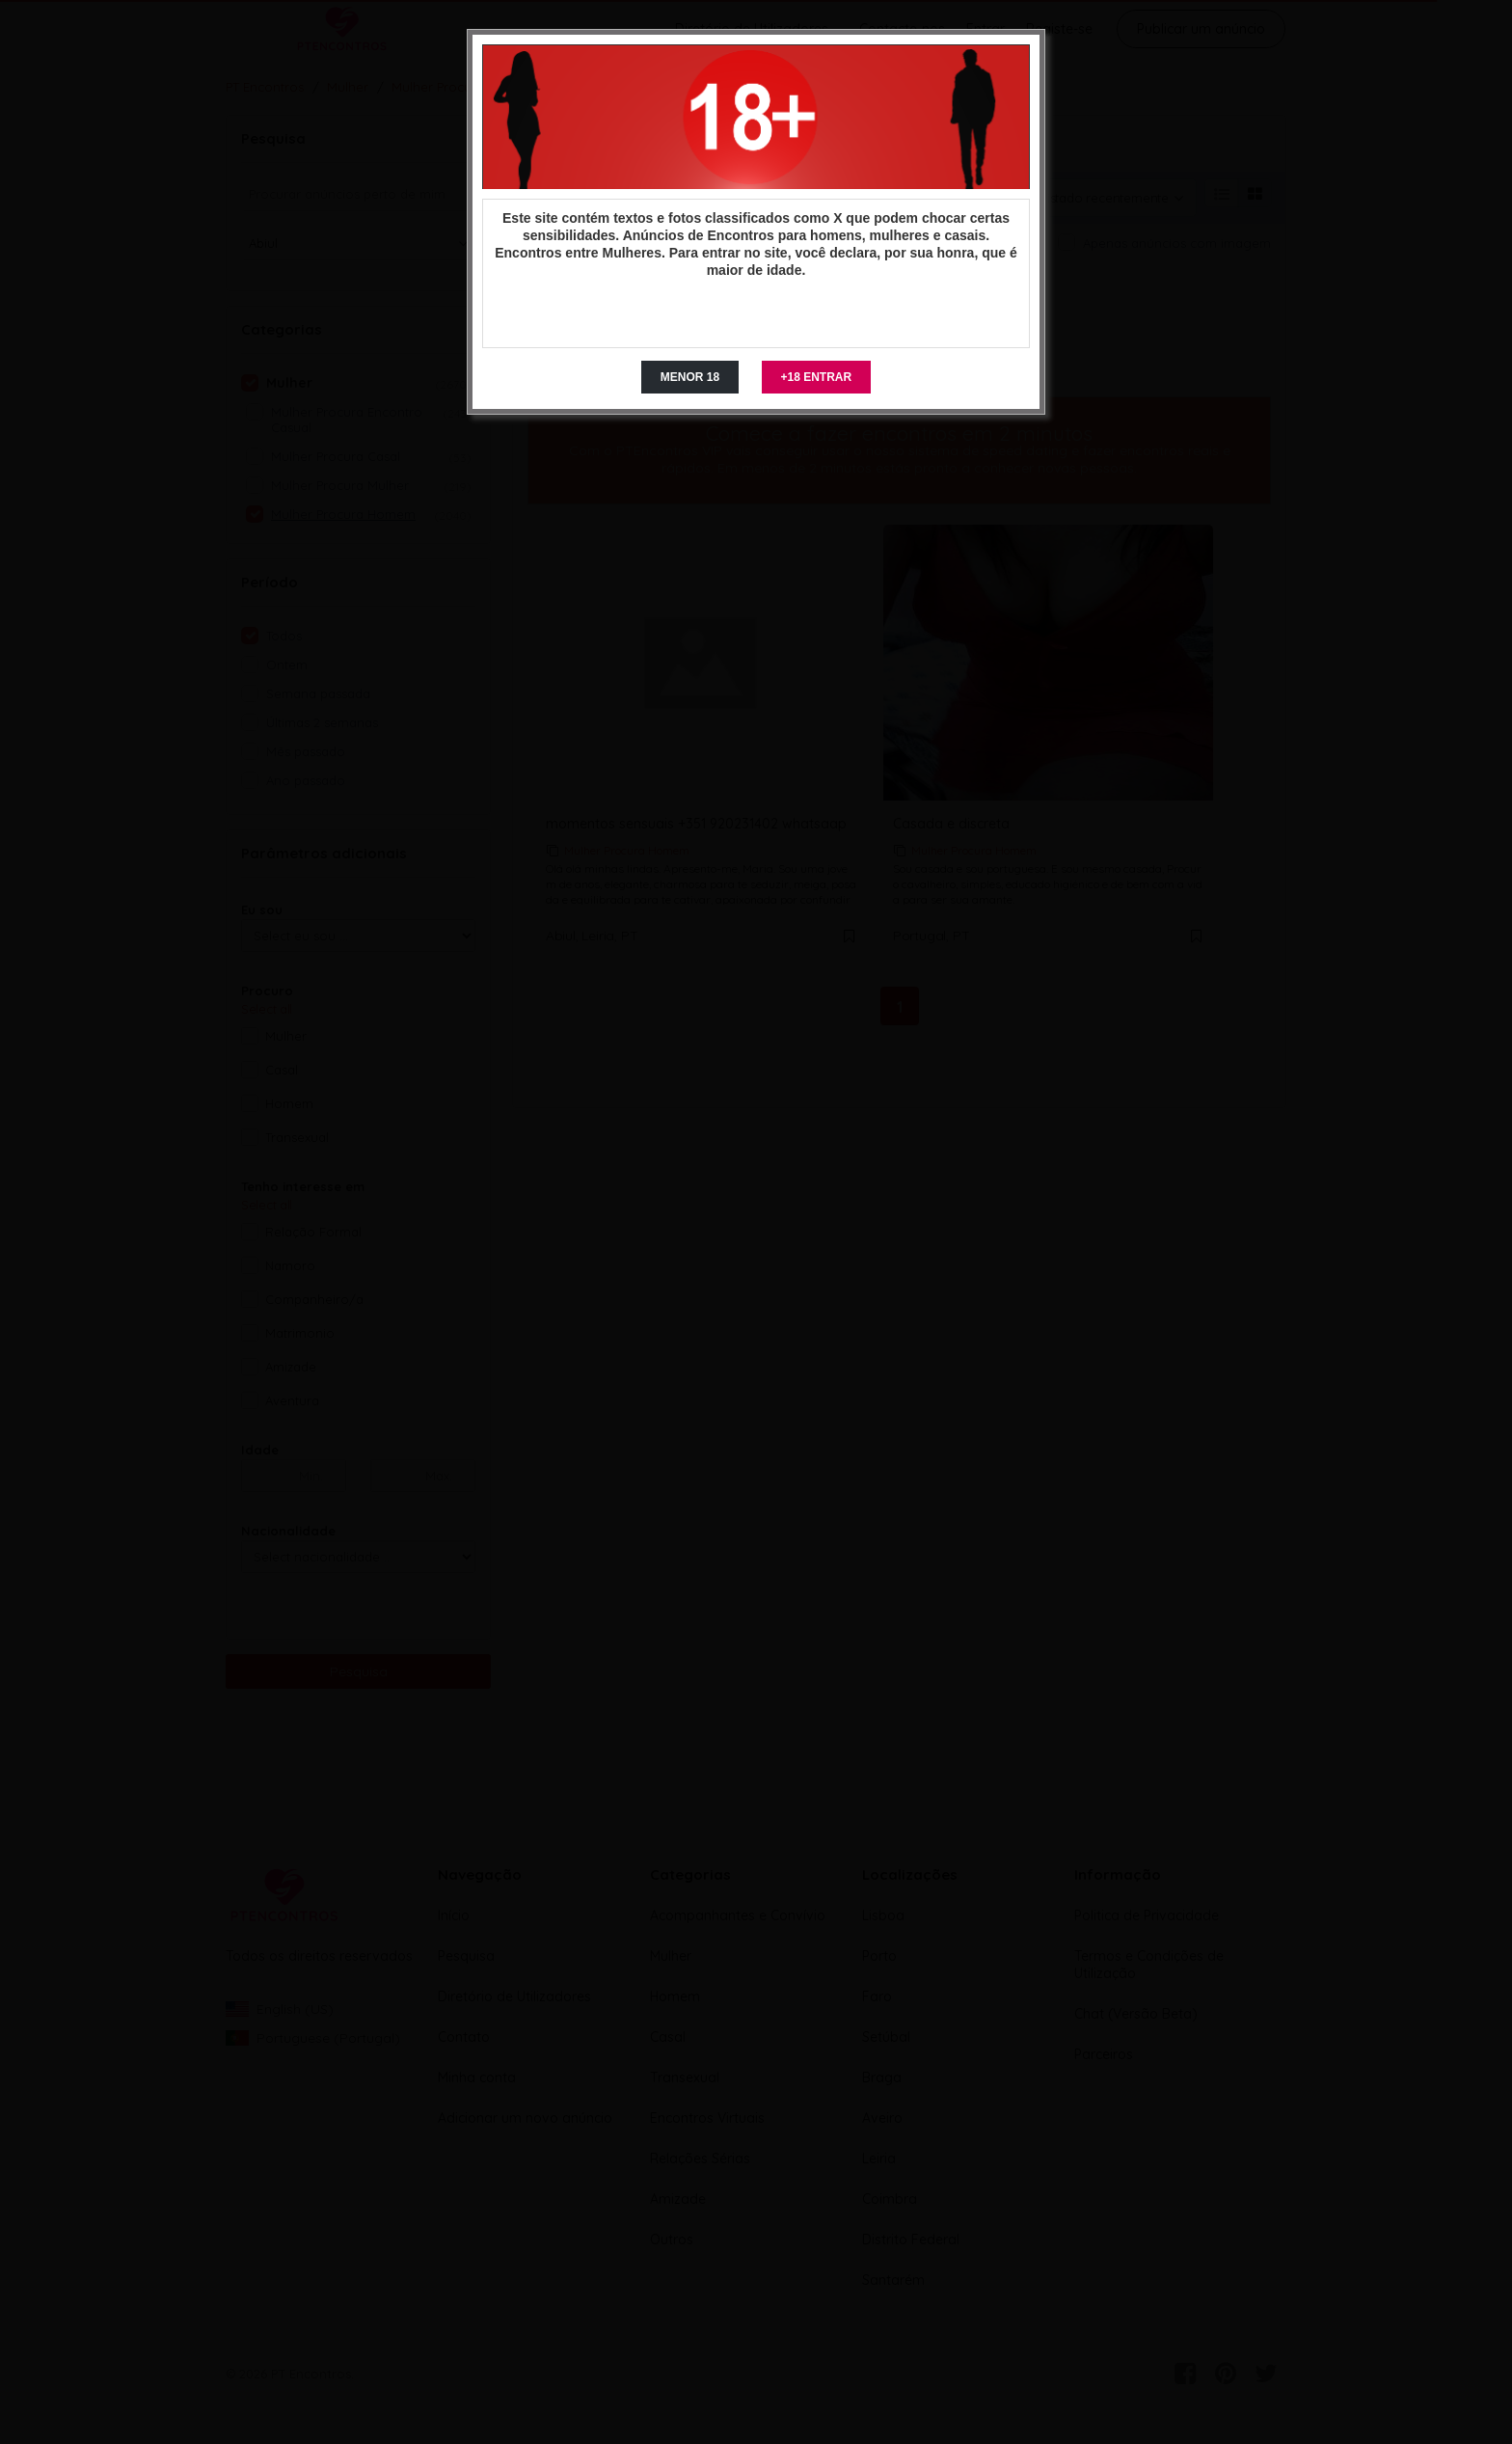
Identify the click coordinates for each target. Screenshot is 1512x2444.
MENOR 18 (690, 377)
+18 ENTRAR (816, 377)
